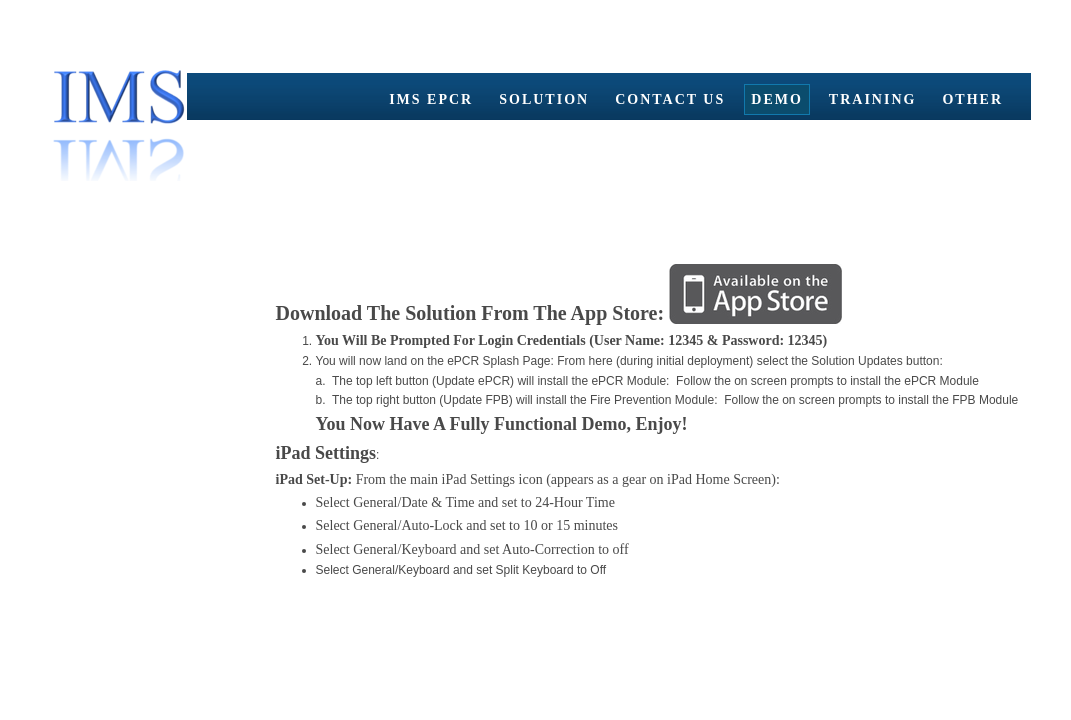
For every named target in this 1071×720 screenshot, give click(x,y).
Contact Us (670, 99)
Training (873, 99)
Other (972, 99)
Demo (777, 99)
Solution (544, 99)
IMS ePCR (431, 99)
